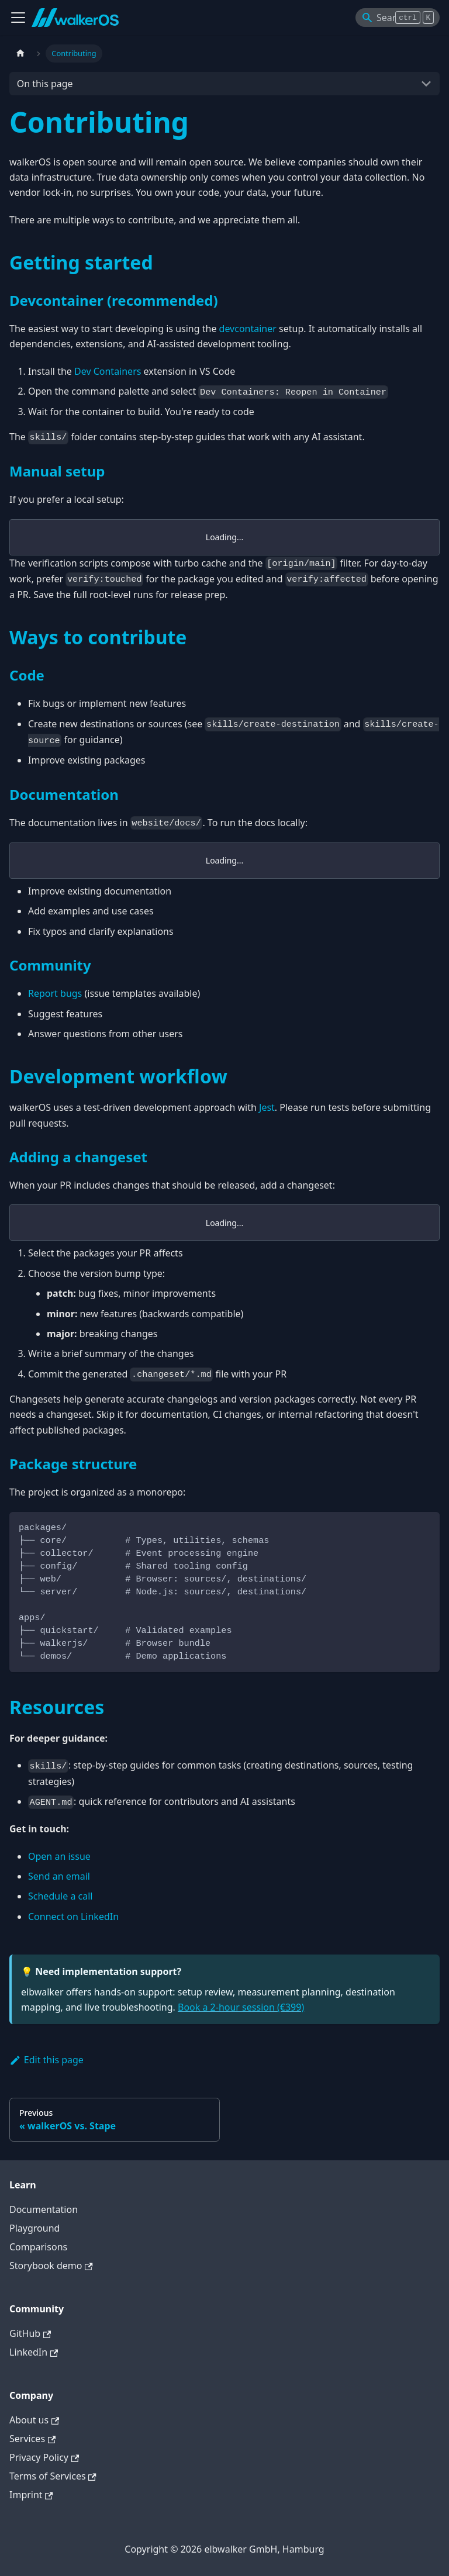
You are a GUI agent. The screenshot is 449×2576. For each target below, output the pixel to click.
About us (34, 2419)
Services (32, 2438)
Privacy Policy (44, 2457)
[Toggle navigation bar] (18, 17)
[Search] (397, 17)
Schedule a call (60, 1896)
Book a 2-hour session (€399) (241, 2007)
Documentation (43, 2209)
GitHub (30, 2333)
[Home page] (20, 53)
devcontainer (248, 328)
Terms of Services (52, 2476)
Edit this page (46, 2059)
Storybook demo (51, 2265)
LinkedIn (33, 2352)
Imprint (31, 2494)
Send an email (59, 1876)
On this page (45, 83)
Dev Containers (107, 371)
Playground (34, 2228)
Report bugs (55, 993)
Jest (267, 1107)
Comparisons (38, 2246)
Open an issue (59, 1856)
